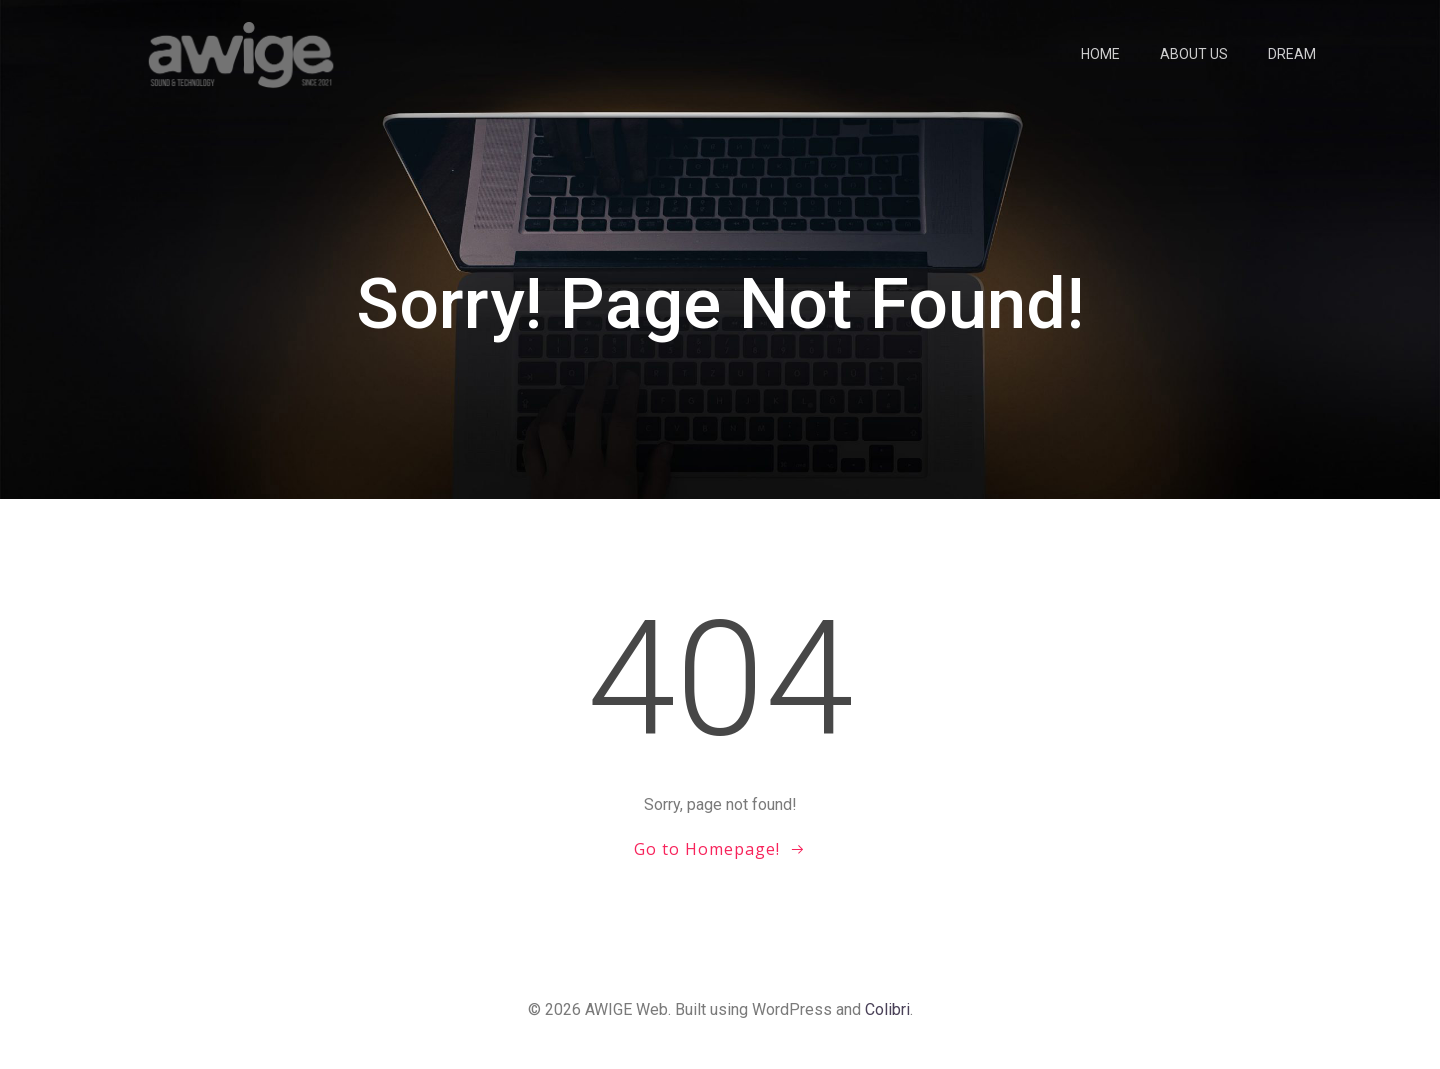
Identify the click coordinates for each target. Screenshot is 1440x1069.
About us (1194, 54)
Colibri (887, 1009)
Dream (1292, 54)
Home (1100, 54)
